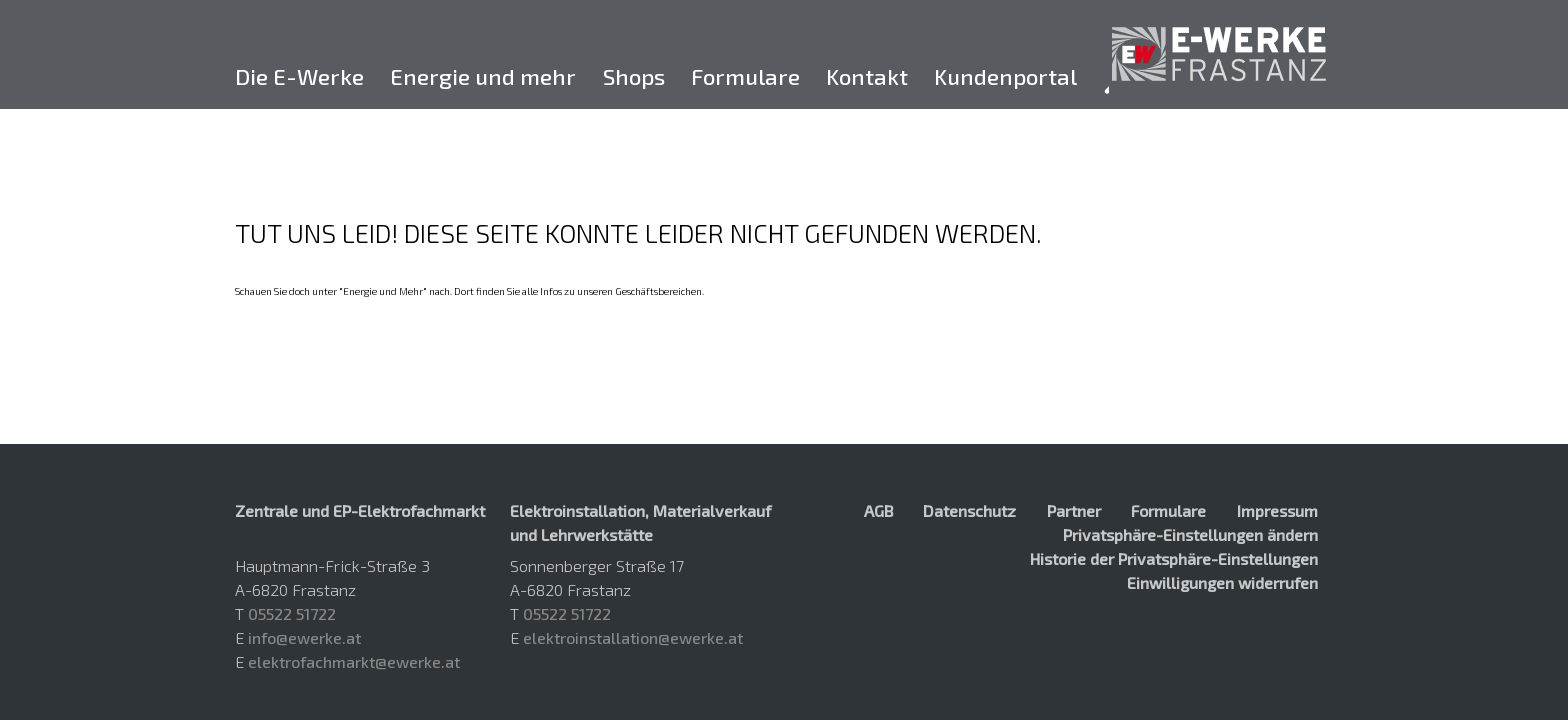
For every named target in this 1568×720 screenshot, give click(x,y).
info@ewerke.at (304, 637)
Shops (634, 76)
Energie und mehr (483, 76)
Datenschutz (969, 510)
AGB (878, 510)
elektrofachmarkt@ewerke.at (354, 661)
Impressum (1277, 510)
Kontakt (867, 76)
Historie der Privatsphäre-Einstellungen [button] (1174, 558)
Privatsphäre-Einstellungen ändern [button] (1190, 534)
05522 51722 (292, 613)
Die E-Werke (299, 76)
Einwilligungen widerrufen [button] (1222, 582)
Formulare (745, 76)
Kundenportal (1005, 76)
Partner (1074, 510)
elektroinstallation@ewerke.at (633, 637)
